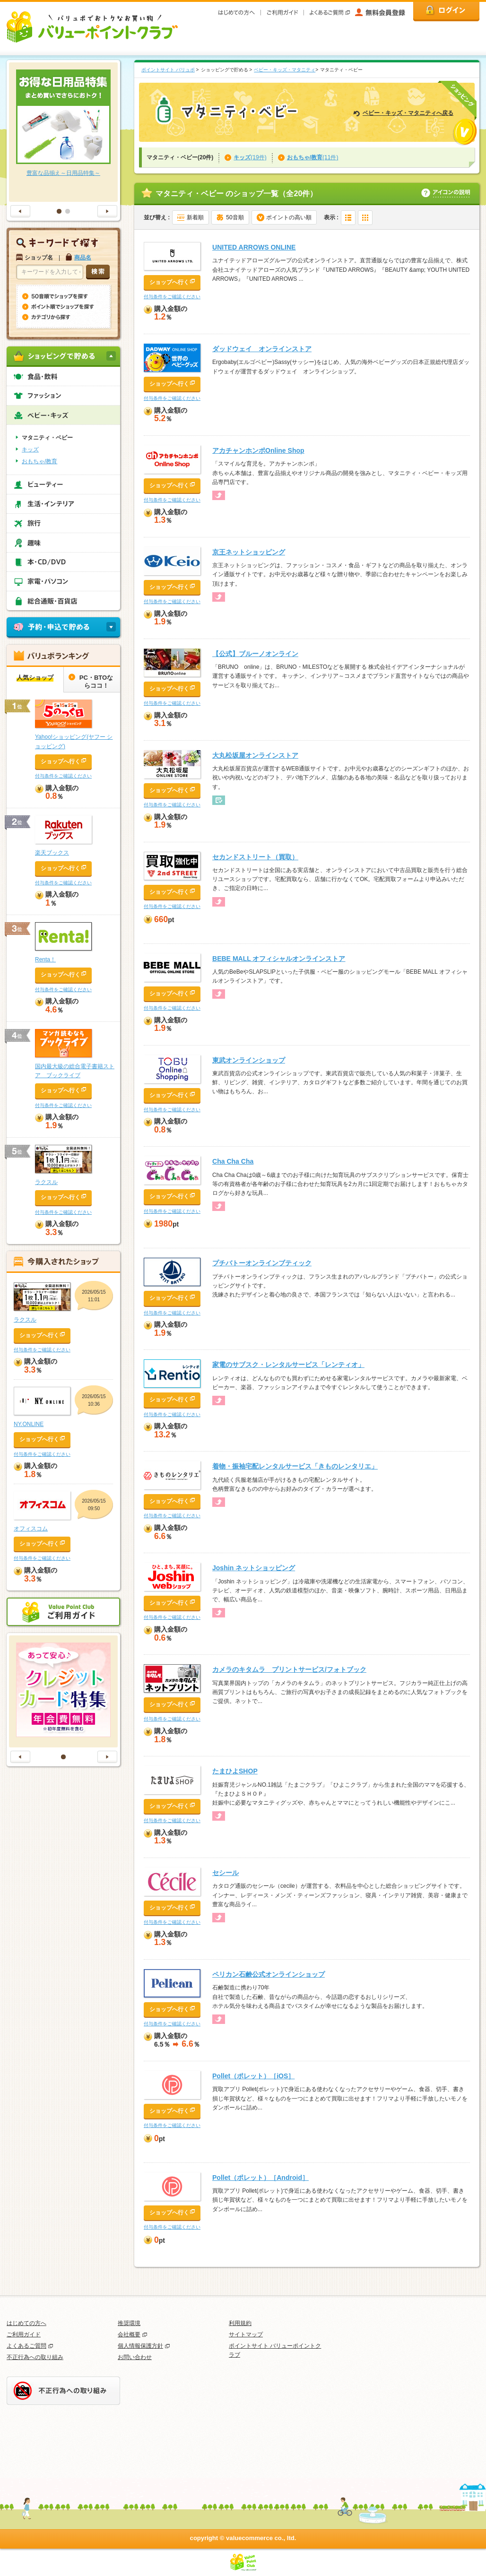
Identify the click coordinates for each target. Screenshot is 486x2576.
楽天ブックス (52, 852)
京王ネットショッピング (248, 552)
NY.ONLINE (28, 1424)
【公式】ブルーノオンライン (255, 653)
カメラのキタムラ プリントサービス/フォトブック (289, 1669)
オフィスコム (31, 1528)
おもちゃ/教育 (39, 461)
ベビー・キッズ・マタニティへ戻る (408, 113)
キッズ (30, 449)
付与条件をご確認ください (172, 296)
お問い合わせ (135, 2357)
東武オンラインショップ (248, 1060)
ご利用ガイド (24, 2334)
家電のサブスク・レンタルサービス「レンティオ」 (288, 1364)
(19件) (250, 157)
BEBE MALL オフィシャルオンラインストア (279, 958)
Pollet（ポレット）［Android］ (260, 2177)
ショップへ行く (169, 282)
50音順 (234, 217)
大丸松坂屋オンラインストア (255, 755)
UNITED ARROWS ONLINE (253, 247)
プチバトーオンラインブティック (262, 1263)
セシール (225, 1872)
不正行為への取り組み (35, 2357)
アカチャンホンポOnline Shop (258, 450)
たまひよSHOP (235, 1771)
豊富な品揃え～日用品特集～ (63, 173)
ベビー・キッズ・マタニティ (284, 69)
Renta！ (45, 959)
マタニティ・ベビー (47, 437)
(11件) (312, 157)
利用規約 (240, 2323)
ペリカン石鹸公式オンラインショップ (268, 1974)
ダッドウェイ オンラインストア (262, 349)
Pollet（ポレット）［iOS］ (253, 2076)
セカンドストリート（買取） (255, 857)
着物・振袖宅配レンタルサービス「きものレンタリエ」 (295, 1466)
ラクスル (46, 1182)
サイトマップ (246, 2334)
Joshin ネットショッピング (253, 1568)
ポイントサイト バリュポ (168, 69)
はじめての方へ (26, 2323)
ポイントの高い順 (289, 217)
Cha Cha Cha (232, 1161)
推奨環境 (129, 2323)
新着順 (195, 217)
